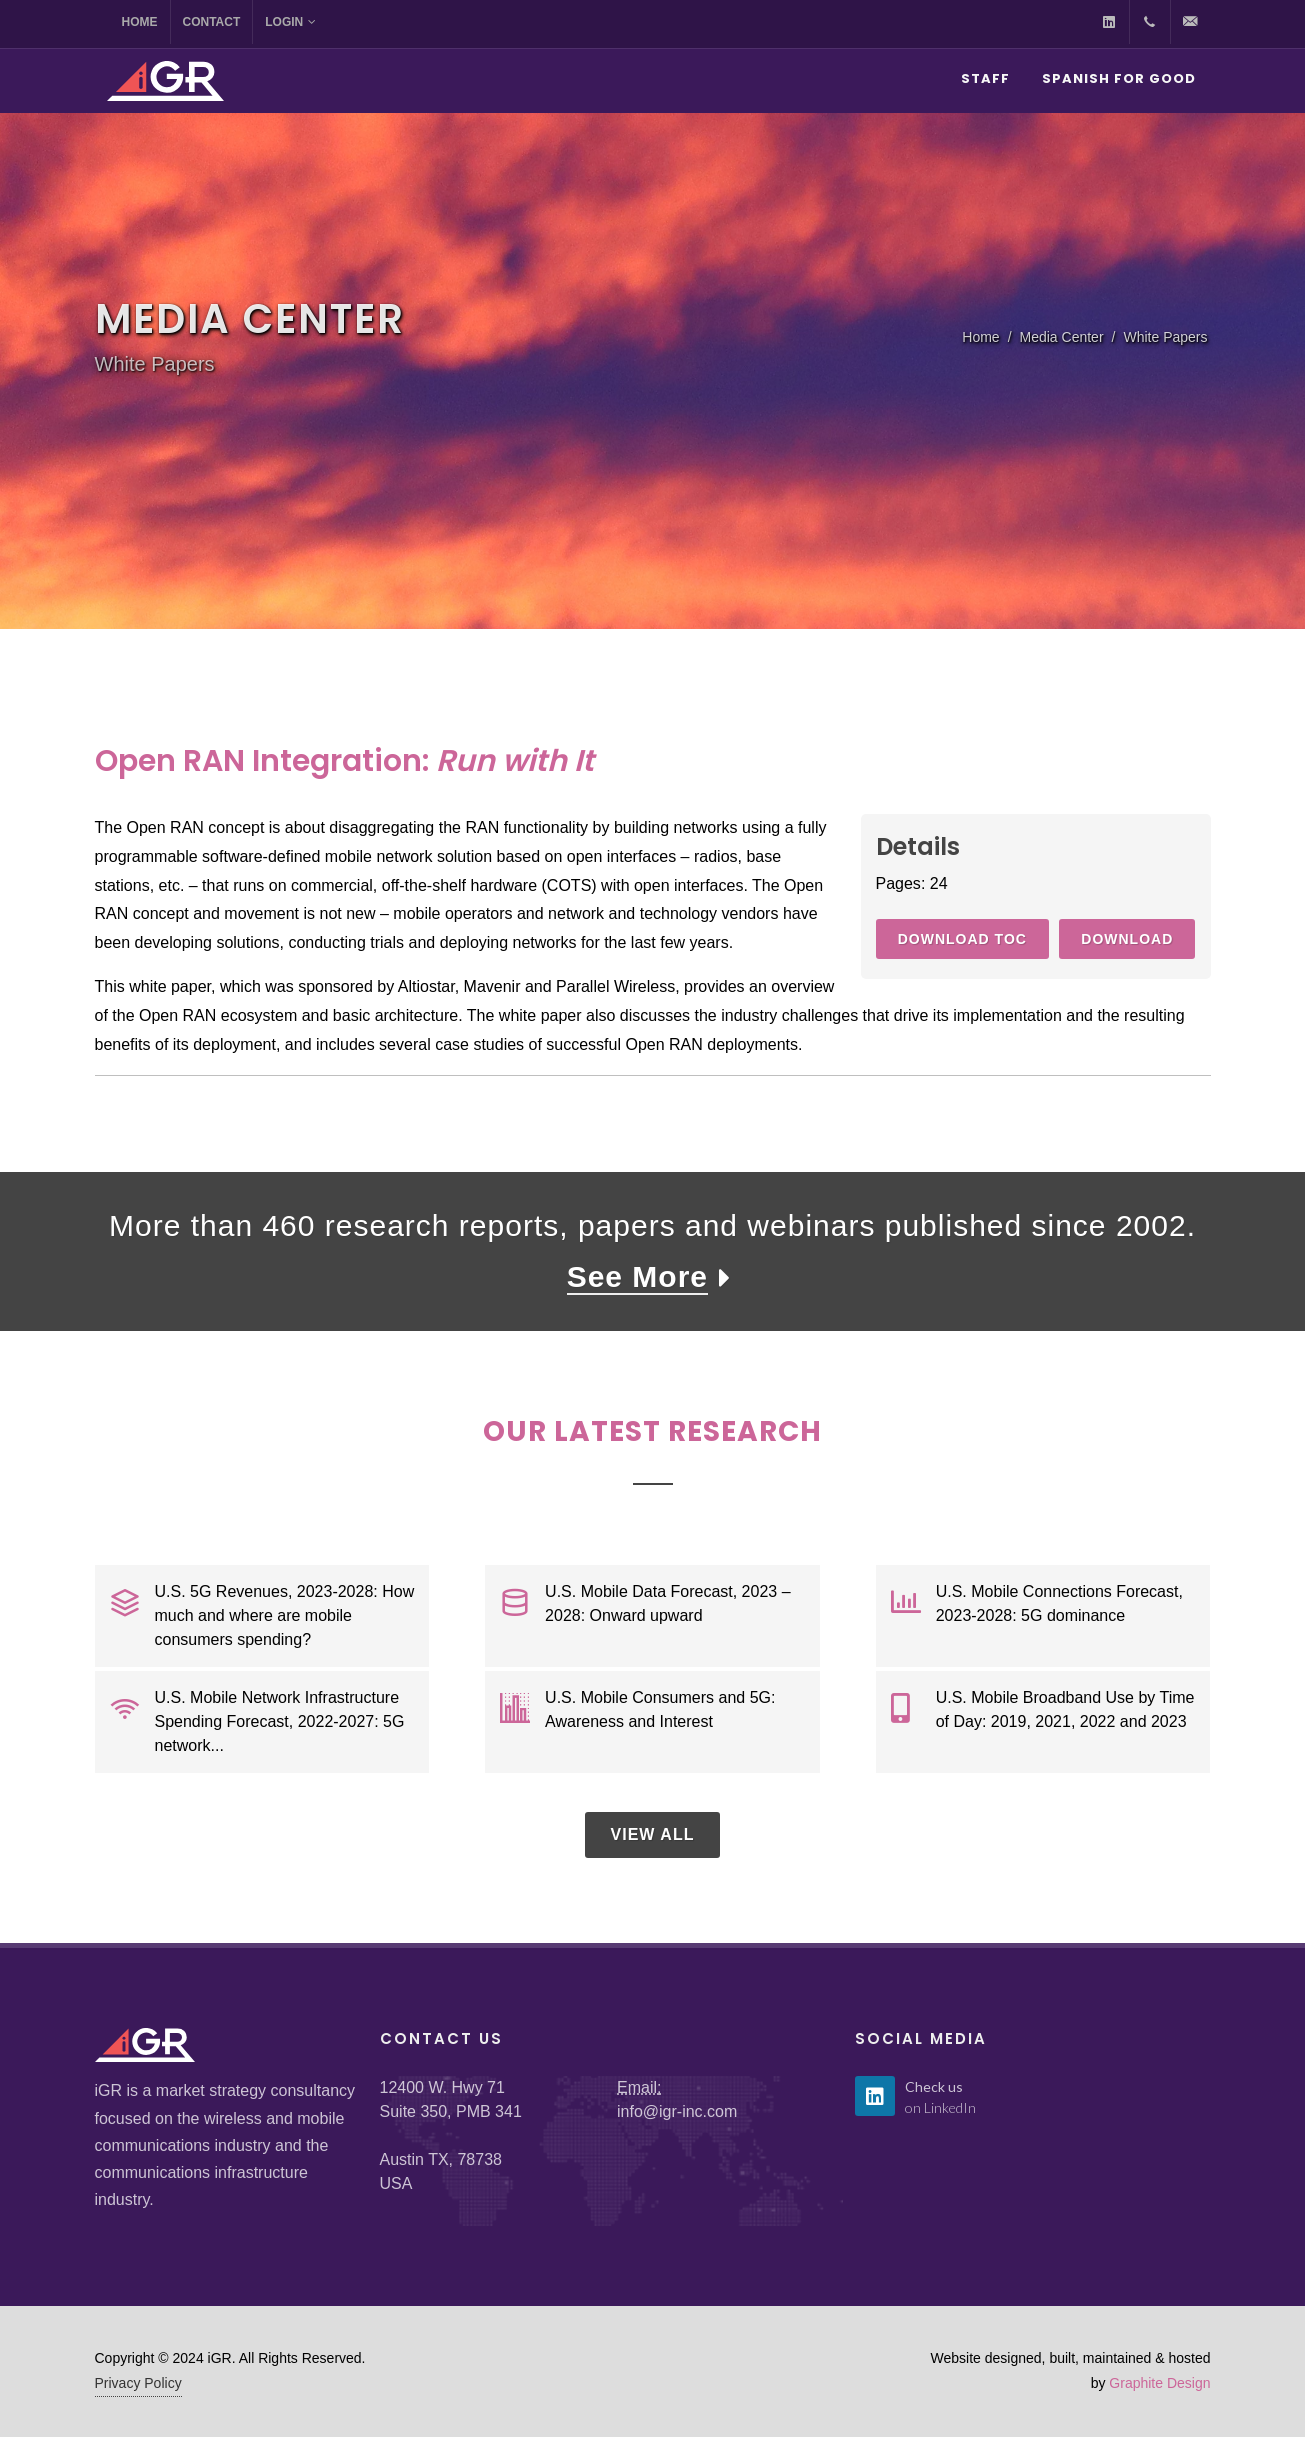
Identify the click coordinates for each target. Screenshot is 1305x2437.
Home (140, 22)
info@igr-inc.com (677, 2111)
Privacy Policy (138, 2383)
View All (653, 1834)
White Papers (1165, 337)
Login (290, 22)
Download (1127, 939)
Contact (212, 22)
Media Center (1062, 337)
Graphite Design (1159, 2383)
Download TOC (962, 939)
